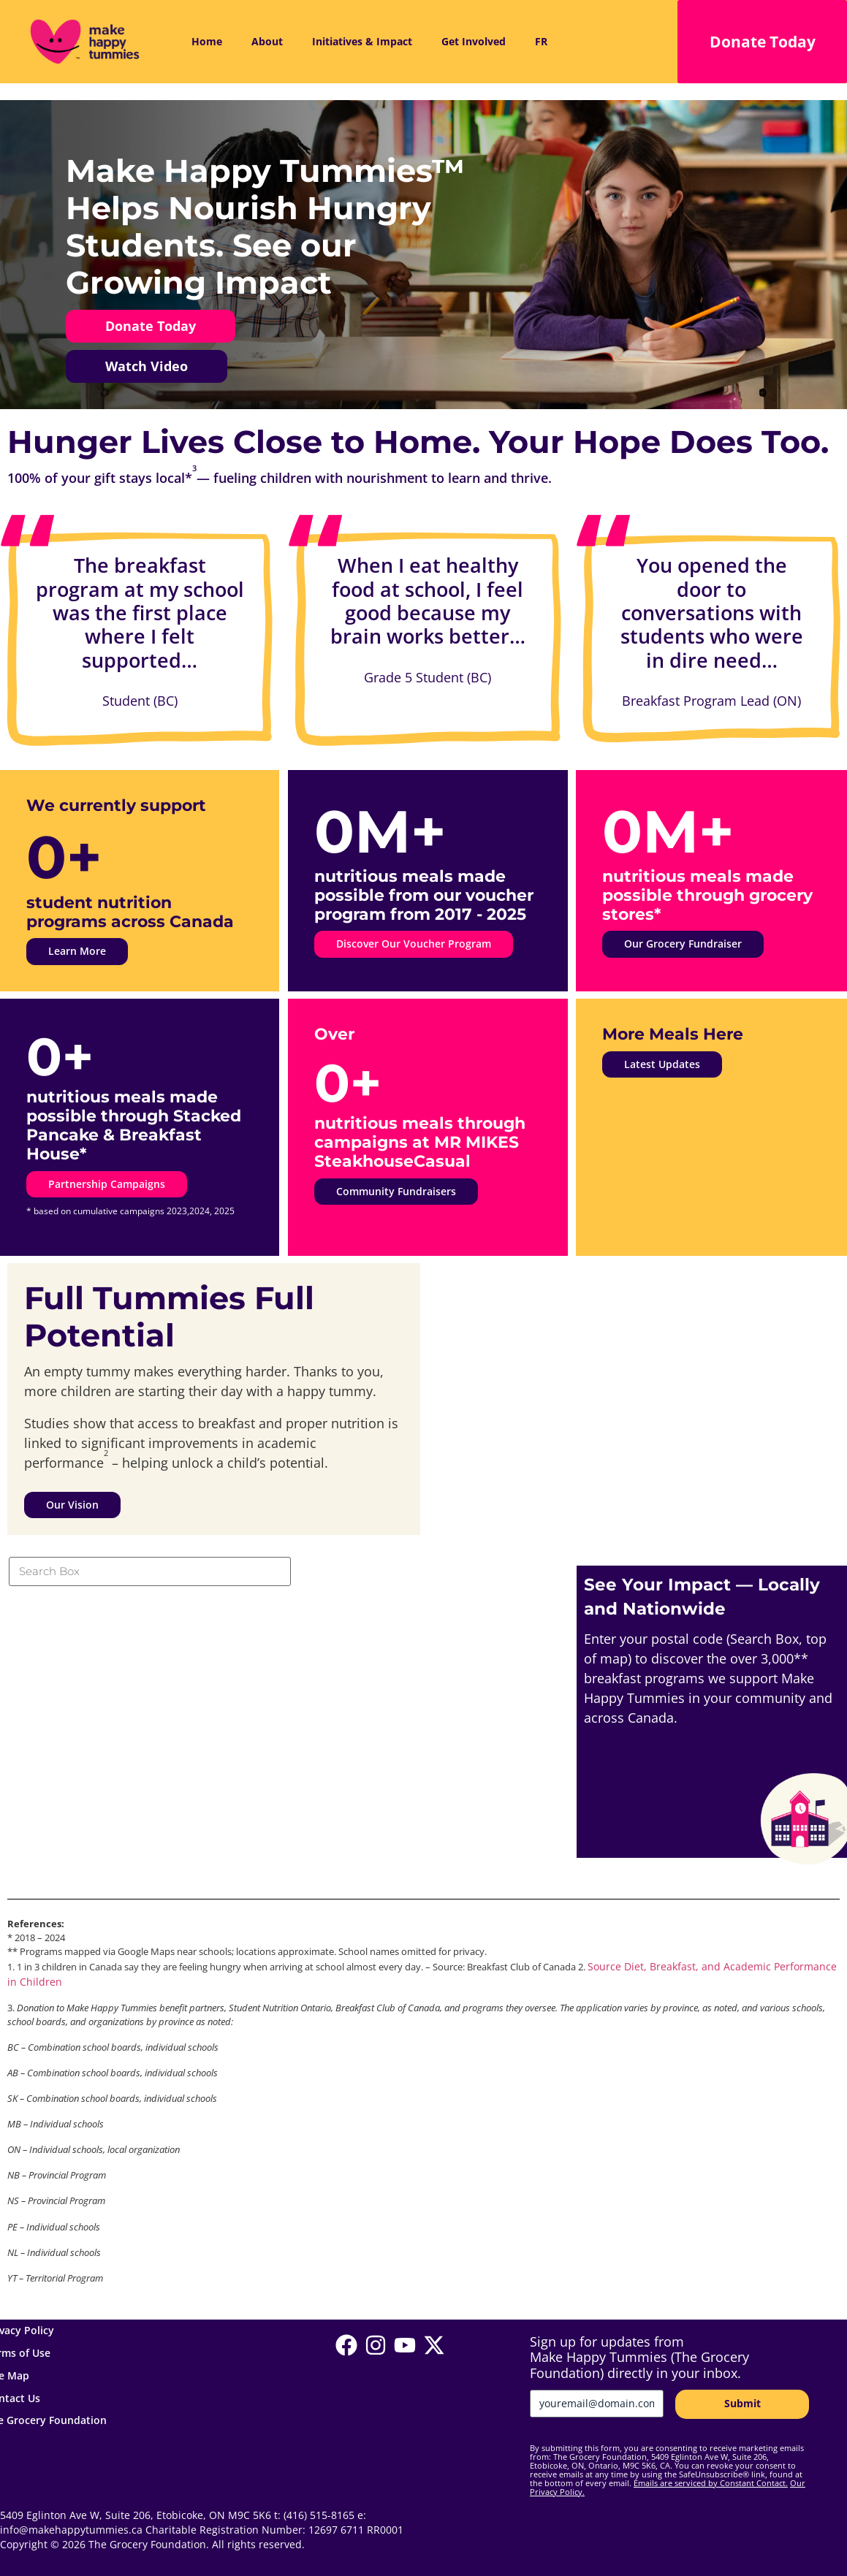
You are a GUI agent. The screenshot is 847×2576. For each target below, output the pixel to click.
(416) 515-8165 (319, 2515)
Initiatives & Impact (362, 41)
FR (541, 41)
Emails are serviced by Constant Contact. (711, 2482)
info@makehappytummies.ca (71, 2530)
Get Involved (473, 41)
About (267, 41)
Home (206, 41)
